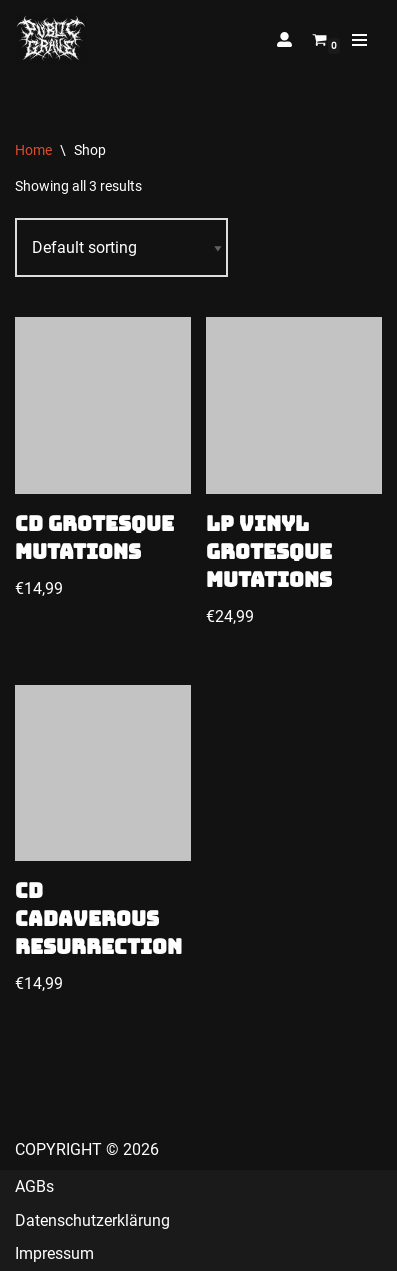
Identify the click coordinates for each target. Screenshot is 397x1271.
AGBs (34, 1186)
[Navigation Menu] (359, 40)
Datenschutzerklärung (92, 1220)
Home (33, 150)
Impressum (54, 1253)
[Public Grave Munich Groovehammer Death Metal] (51, 39)
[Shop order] (121, 248)
